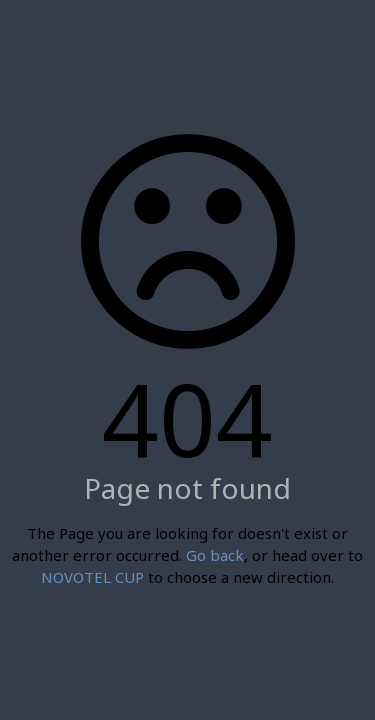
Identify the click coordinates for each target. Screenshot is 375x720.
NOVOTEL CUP (92, 577)
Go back (215, 555)
